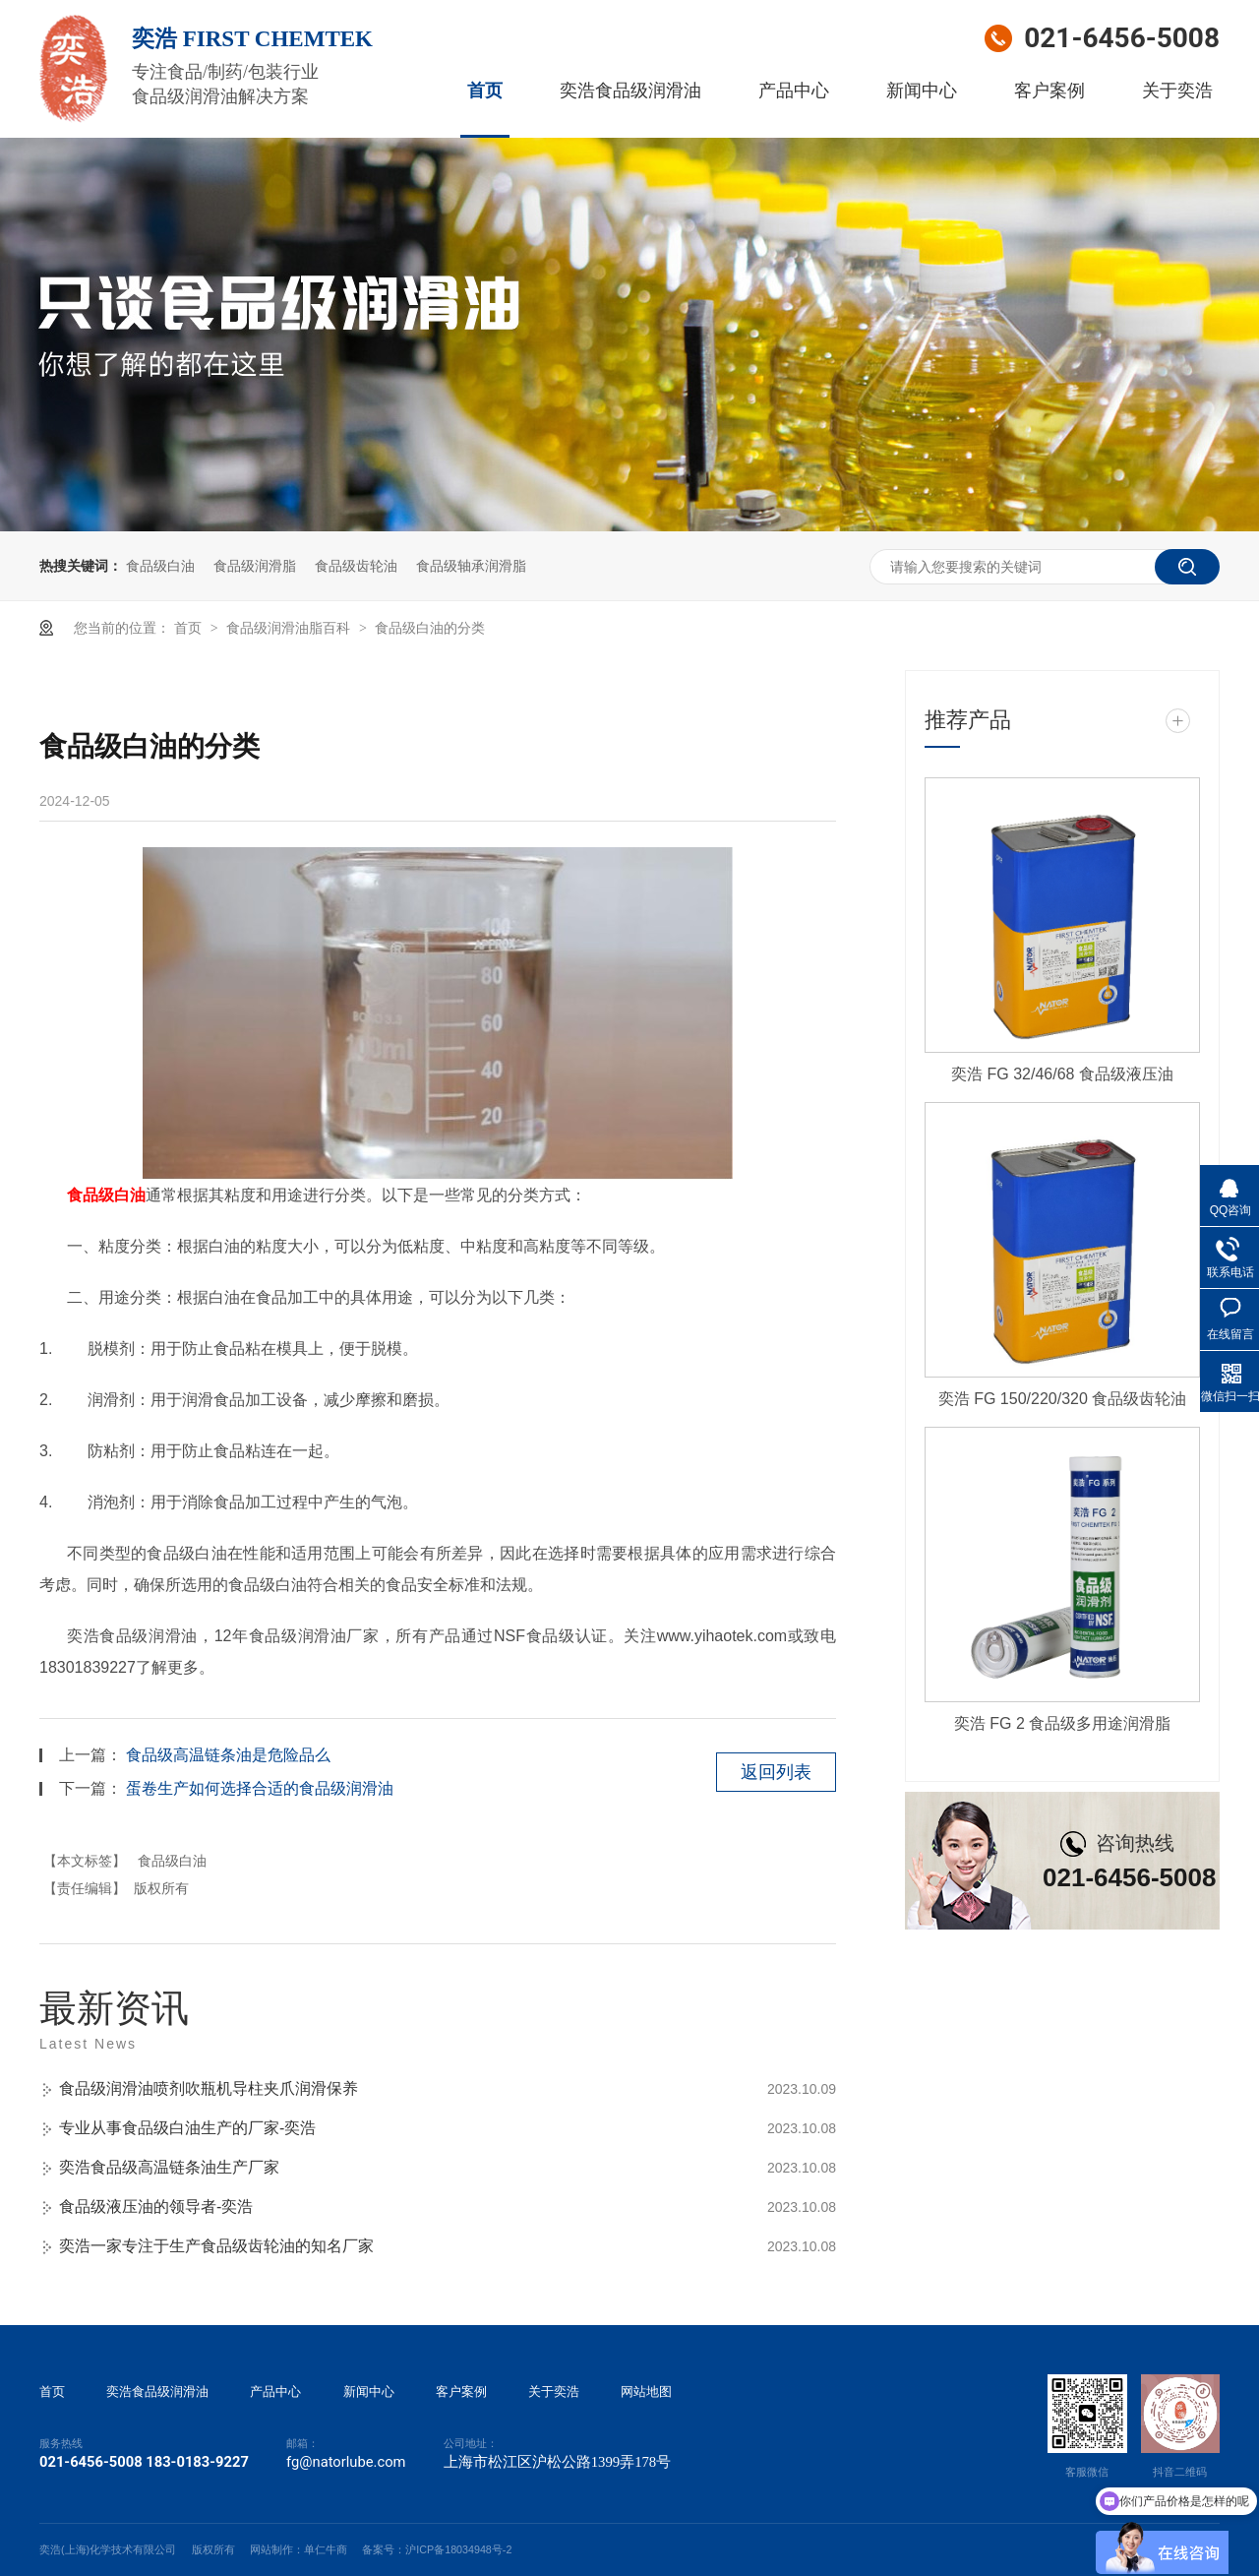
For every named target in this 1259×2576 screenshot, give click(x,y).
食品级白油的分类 (430, 628)
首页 (485, 90)
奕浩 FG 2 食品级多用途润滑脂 (1062, 1723)
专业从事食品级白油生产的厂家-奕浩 (187, 2127)
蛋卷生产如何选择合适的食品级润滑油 (259, 1788)
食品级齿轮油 (356, 566)
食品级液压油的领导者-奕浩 (156, 2206)
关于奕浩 (1177, 90)
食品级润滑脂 (254, 566)
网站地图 (646, 2391)
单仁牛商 (325, 2549)
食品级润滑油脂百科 (290, 628)
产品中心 (793, 90)
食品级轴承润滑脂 (471, 566)
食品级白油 (160, 566)
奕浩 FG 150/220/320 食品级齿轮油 (1062, 1398)
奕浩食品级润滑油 (630, 90)
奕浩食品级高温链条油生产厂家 (169, 2167)
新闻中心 (921, 90)
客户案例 (1049, 90)
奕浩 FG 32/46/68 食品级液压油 (1062, 1074)
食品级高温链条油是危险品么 (228, 1755)
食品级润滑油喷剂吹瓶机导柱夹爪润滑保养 (208, 2088)
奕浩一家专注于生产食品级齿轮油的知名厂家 (216, 2246)
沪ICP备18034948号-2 (458, 2549)
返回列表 (776, 1772)
